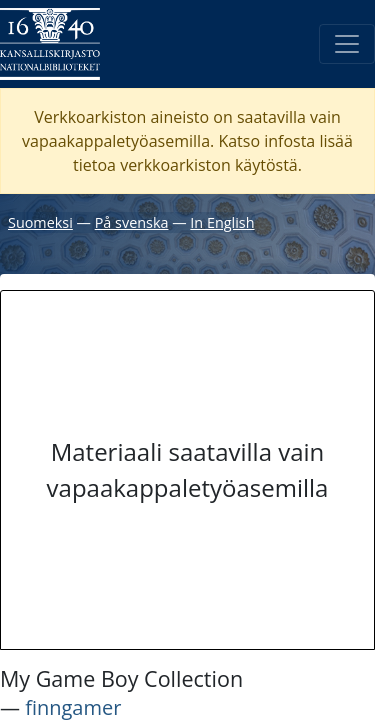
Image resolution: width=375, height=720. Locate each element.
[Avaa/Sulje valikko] (347, 44)
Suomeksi (40, 222)
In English (222, 222)
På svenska (132, 222)
